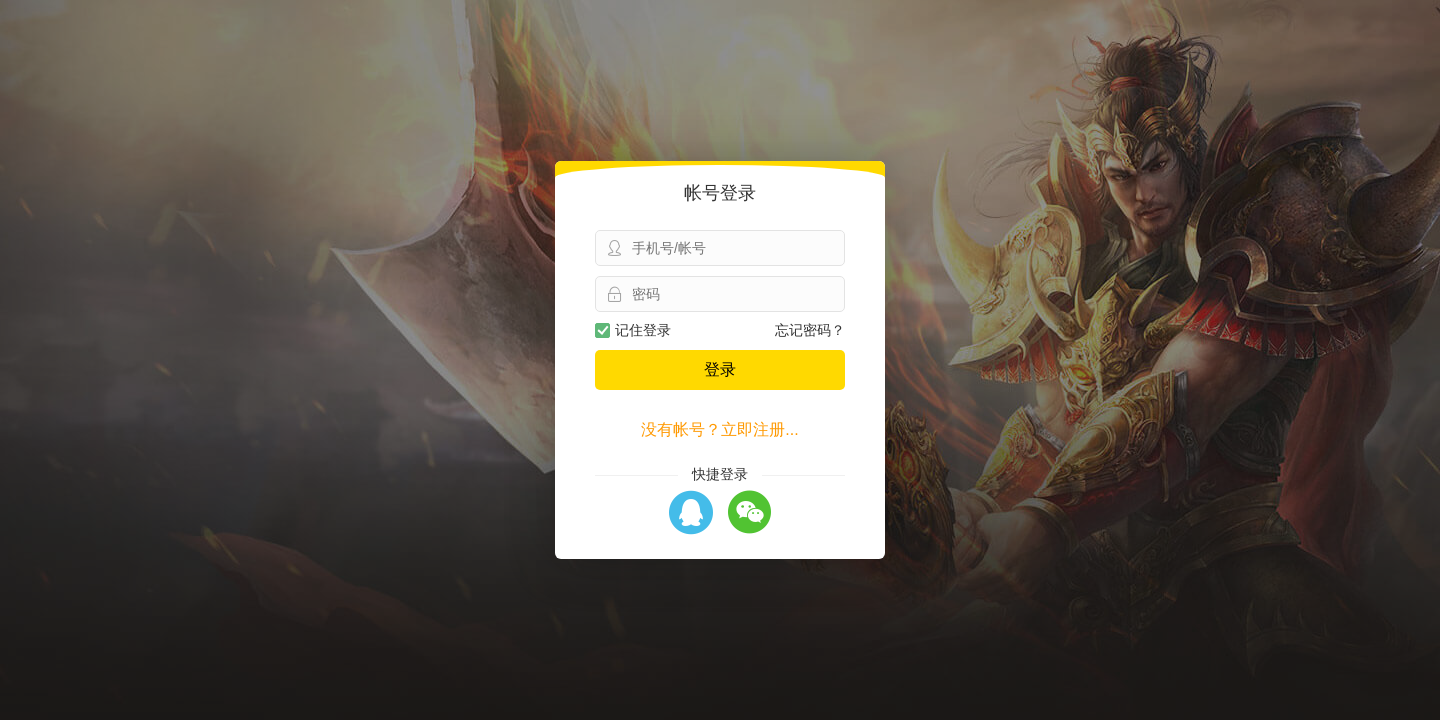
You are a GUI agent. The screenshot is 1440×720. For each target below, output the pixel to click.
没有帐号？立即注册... (719, 429)
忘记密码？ (810, 330)
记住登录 (633, 330)
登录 (720, 369)
